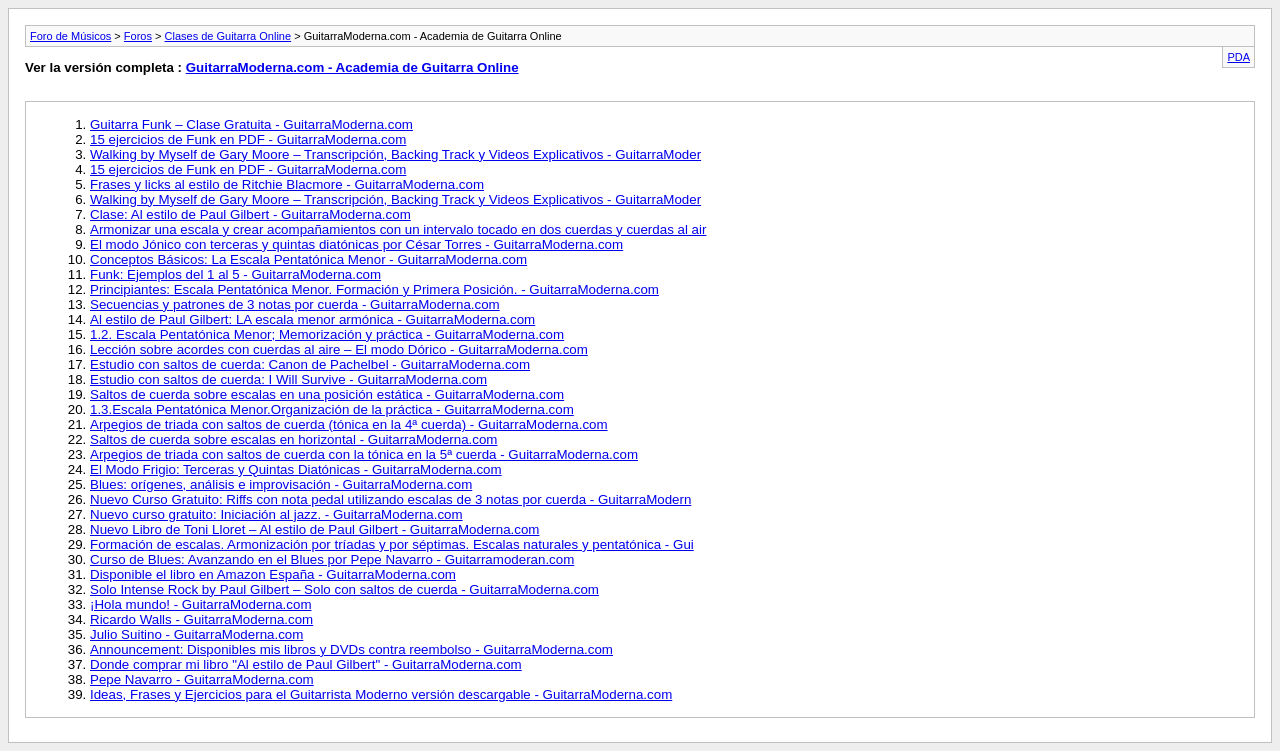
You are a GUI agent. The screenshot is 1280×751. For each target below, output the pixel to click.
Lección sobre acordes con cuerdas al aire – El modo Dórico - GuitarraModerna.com (339, 349)
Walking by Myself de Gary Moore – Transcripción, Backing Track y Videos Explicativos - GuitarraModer (395, 154)
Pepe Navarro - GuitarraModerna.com (202, 679)
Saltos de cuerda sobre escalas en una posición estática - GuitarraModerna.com (327, 394)
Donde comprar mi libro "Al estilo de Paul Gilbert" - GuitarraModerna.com (306, 664)
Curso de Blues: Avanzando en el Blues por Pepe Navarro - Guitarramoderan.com (332, 559)
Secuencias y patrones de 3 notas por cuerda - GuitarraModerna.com (295, 304)
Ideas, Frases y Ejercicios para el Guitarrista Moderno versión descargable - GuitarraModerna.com (381, 694)
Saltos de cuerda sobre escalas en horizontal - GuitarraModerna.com (293, 439)
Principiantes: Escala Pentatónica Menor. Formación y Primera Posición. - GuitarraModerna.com (374, 289)
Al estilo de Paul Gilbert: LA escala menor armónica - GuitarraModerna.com (312, 319)
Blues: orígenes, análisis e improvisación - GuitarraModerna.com (281, 484)
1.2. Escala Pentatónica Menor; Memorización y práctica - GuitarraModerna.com (327, 334)
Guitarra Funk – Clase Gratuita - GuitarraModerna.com (251, 124)
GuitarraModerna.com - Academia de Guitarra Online (352, 67)
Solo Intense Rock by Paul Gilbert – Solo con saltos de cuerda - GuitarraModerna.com (344, 589)
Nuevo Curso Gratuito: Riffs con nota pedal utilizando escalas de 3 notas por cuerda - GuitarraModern (390, 499)
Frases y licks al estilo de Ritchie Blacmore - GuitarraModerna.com (287, 184)
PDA (1238, 57)
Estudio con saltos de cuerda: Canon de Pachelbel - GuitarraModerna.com (310, 364)
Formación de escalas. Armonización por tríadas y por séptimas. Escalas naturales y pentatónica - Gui (392, 544)
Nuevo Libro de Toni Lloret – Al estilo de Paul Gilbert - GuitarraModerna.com (314, 529)
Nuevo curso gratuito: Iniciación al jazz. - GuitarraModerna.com (276, 514)
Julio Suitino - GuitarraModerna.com (196, 634)
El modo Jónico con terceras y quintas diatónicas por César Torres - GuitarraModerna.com (356, 244)
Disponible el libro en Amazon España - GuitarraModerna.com (273, 574)
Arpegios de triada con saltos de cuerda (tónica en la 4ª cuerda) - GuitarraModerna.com (349, 424)
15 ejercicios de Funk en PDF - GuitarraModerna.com (248, 139)
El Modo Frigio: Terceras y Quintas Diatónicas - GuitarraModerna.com (296, 469)
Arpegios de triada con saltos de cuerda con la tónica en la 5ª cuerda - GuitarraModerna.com (364, 454)
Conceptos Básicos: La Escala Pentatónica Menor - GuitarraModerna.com (308, 259)
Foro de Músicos (70, 36)
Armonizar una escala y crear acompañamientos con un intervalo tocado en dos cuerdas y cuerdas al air (398, 229)
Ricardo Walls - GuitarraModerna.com (201, 619)
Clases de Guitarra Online (228, 36)
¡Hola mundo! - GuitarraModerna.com (200, 604)
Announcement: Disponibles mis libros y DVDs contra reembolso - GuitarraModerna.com (351, 649)
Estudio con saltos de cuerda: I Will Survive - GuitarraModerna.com (288, 379)
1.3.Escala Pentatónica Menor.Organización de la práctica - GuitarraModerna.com (332, 409)
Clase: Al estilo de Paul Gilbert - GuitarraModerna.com (250, 214)
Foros (138, 36)
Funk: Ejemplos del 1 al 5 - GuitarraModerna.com (235, 274)
